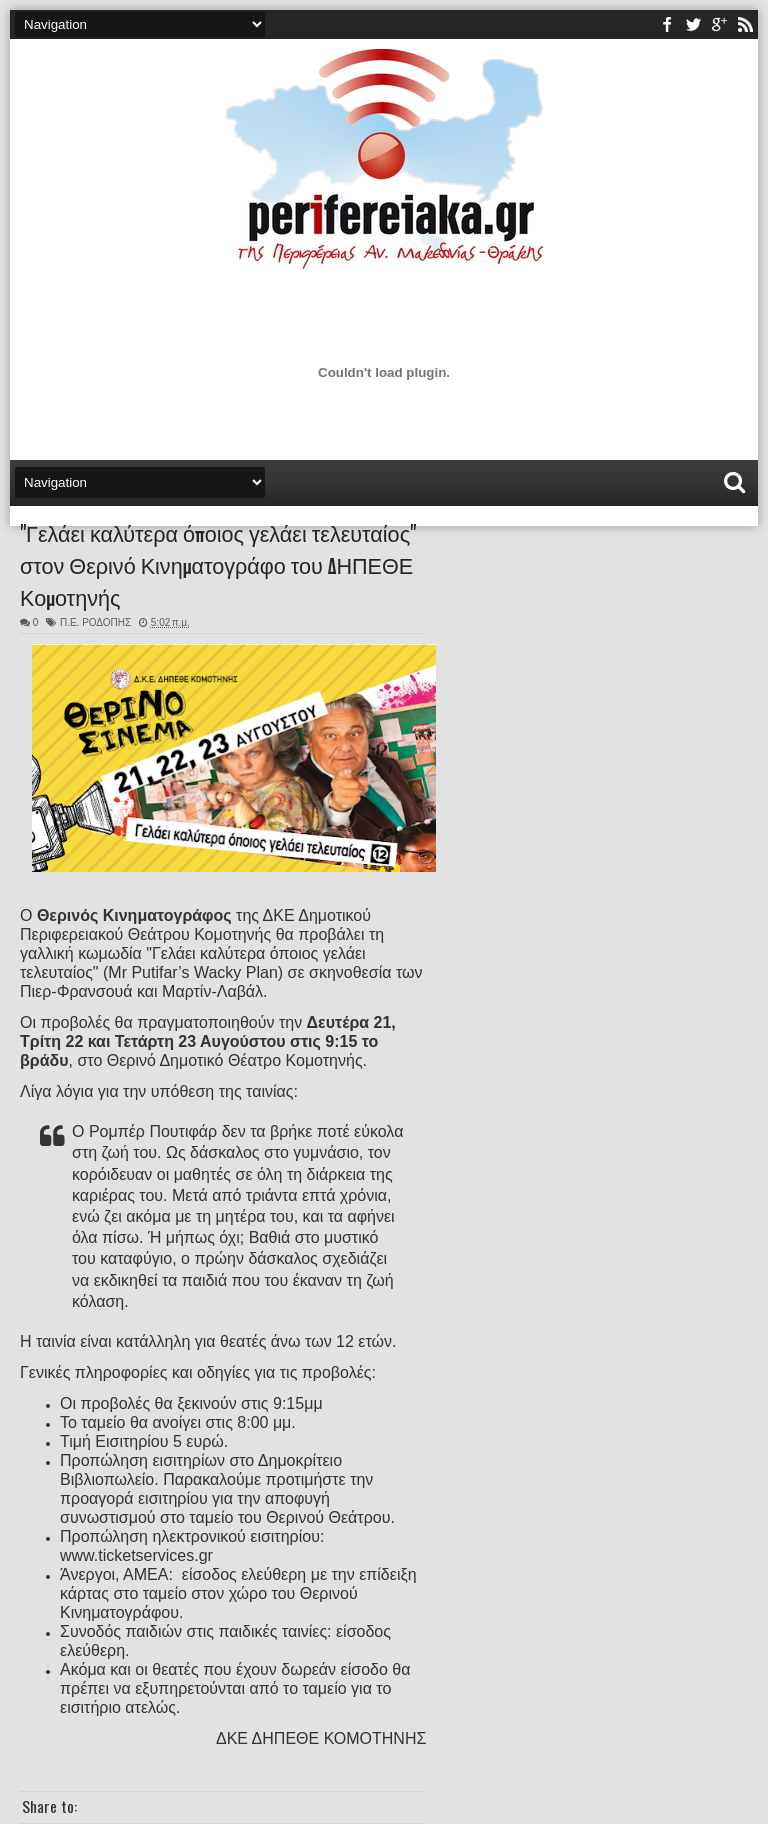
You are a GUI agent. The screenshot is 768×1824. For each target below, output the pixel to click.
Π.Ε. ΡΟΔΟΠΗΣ (95, 622)
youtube (719, 24)
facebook (667, 24)
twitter (693, 24)
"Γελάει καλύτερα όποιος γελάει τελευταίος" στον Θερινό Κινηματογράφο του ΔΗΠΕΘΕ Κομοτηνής (218, 564)
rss (745, 24)
